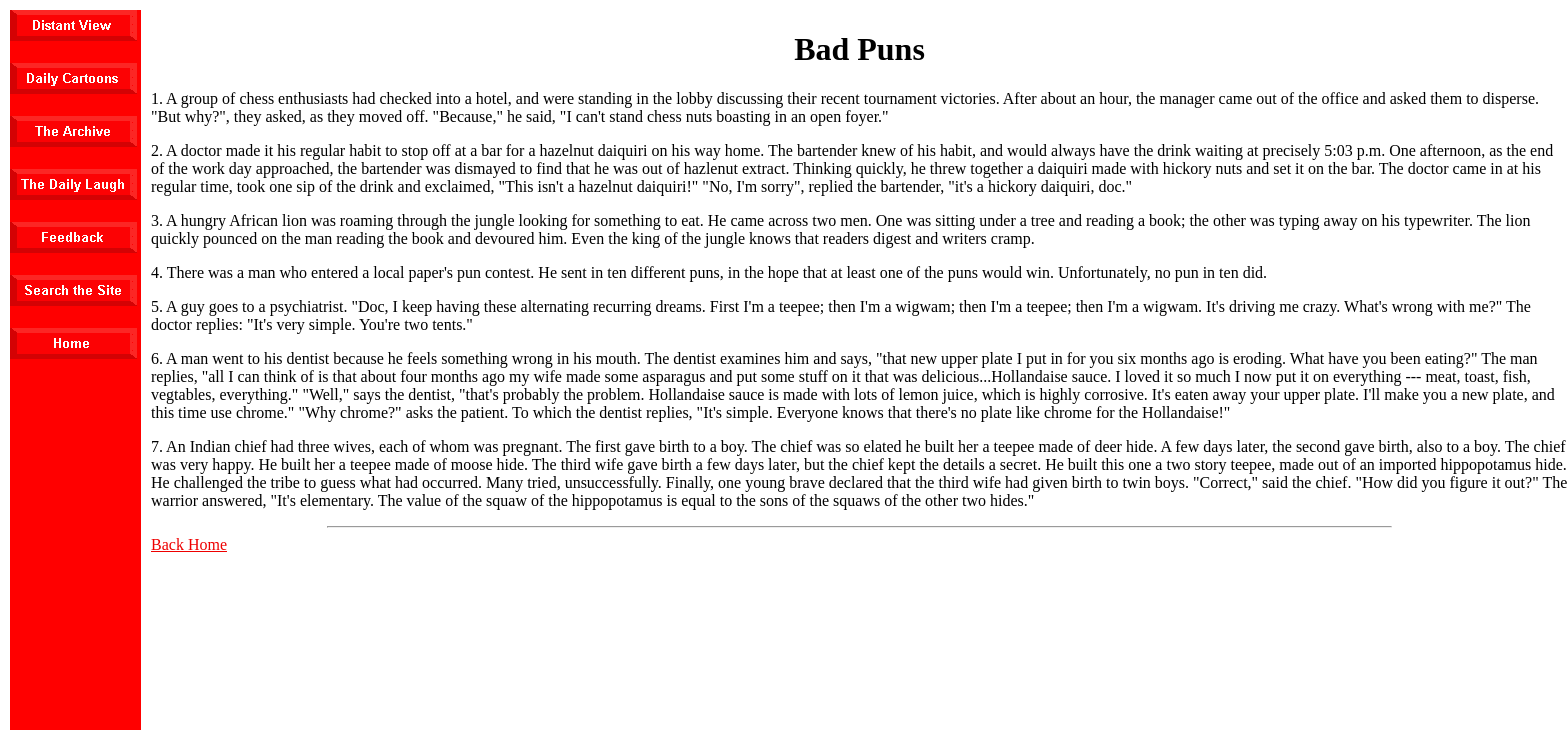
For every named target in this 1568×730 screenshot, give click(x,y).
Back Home (189, 544)
